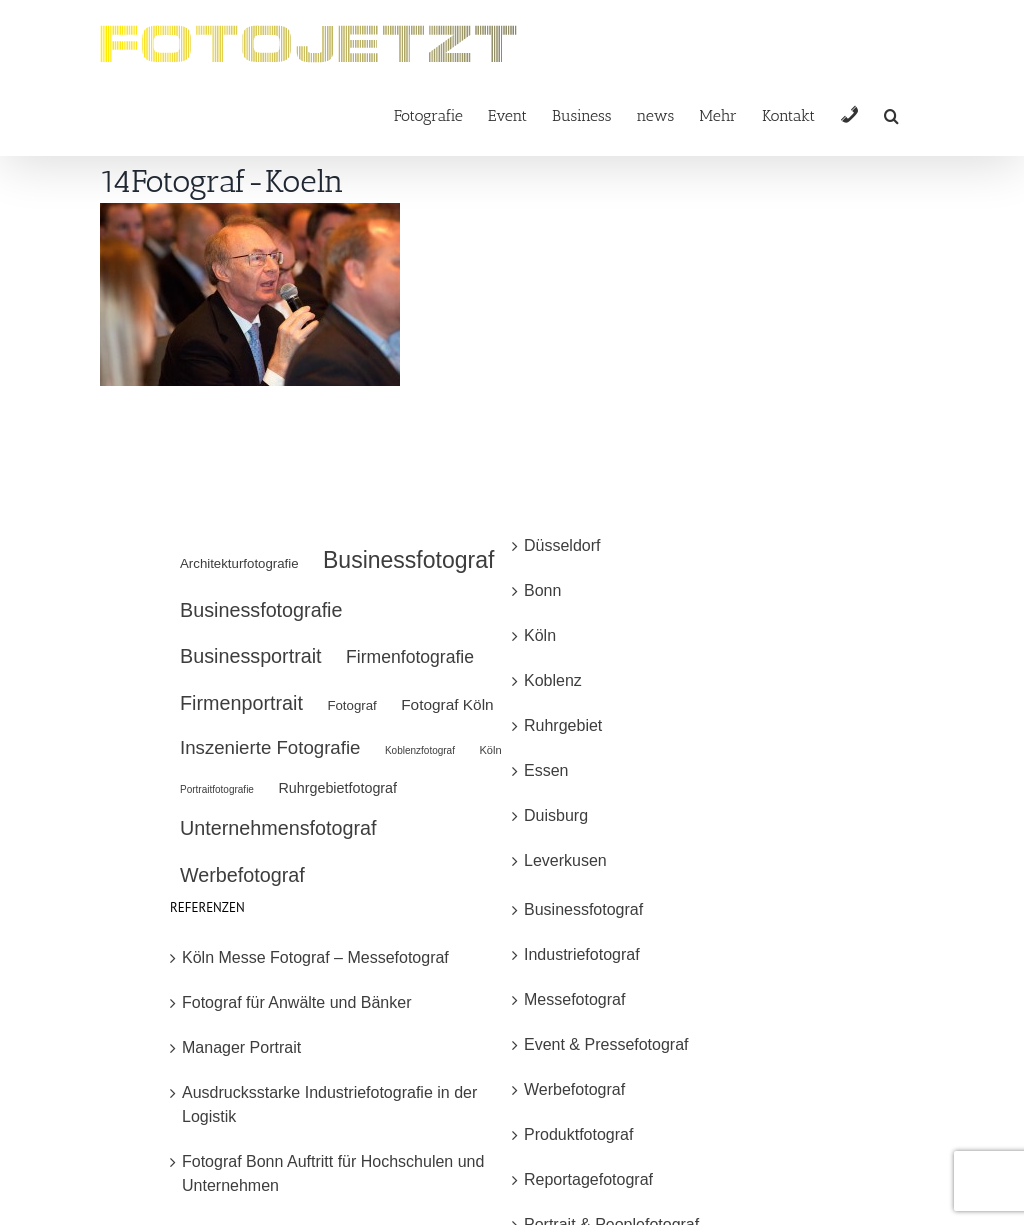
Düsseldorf (562, 545)
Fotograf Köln (447, 704)
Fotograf (351, 705)
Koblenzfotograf (420, 750)
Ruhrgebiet (563, 725)
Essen (546, 770)
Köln (490, 750)
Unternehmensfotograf (278, 828)
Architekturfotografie (239, 563)
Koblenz (553, 680)
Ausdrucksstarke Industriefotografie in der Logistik (329, 1104)
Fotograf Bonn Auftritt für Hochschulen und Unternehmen (333, 1173)
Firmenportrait (241, 703)
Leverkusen (565, 860)
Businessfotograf (408, 560)
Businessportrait (251, 656)
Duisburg (556, 815)
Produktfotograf (578, 1134)
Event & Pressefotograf (606, 1044)
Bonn (542, 590)
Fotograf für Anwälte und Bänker (296, 1002)
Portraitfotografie (217, 789)
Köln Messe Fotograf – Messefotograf (315, 957)
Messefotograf (574, 999)
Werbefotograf (242, 875)
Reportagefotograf (588, 1179)
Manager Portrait (241, 1047)
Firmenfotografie (410, 657)
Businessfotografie (261, 610)
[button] (891, 114)
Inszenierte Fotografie (270, 747)
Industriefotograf (582, 954)
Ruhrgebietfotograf (337, 788)
